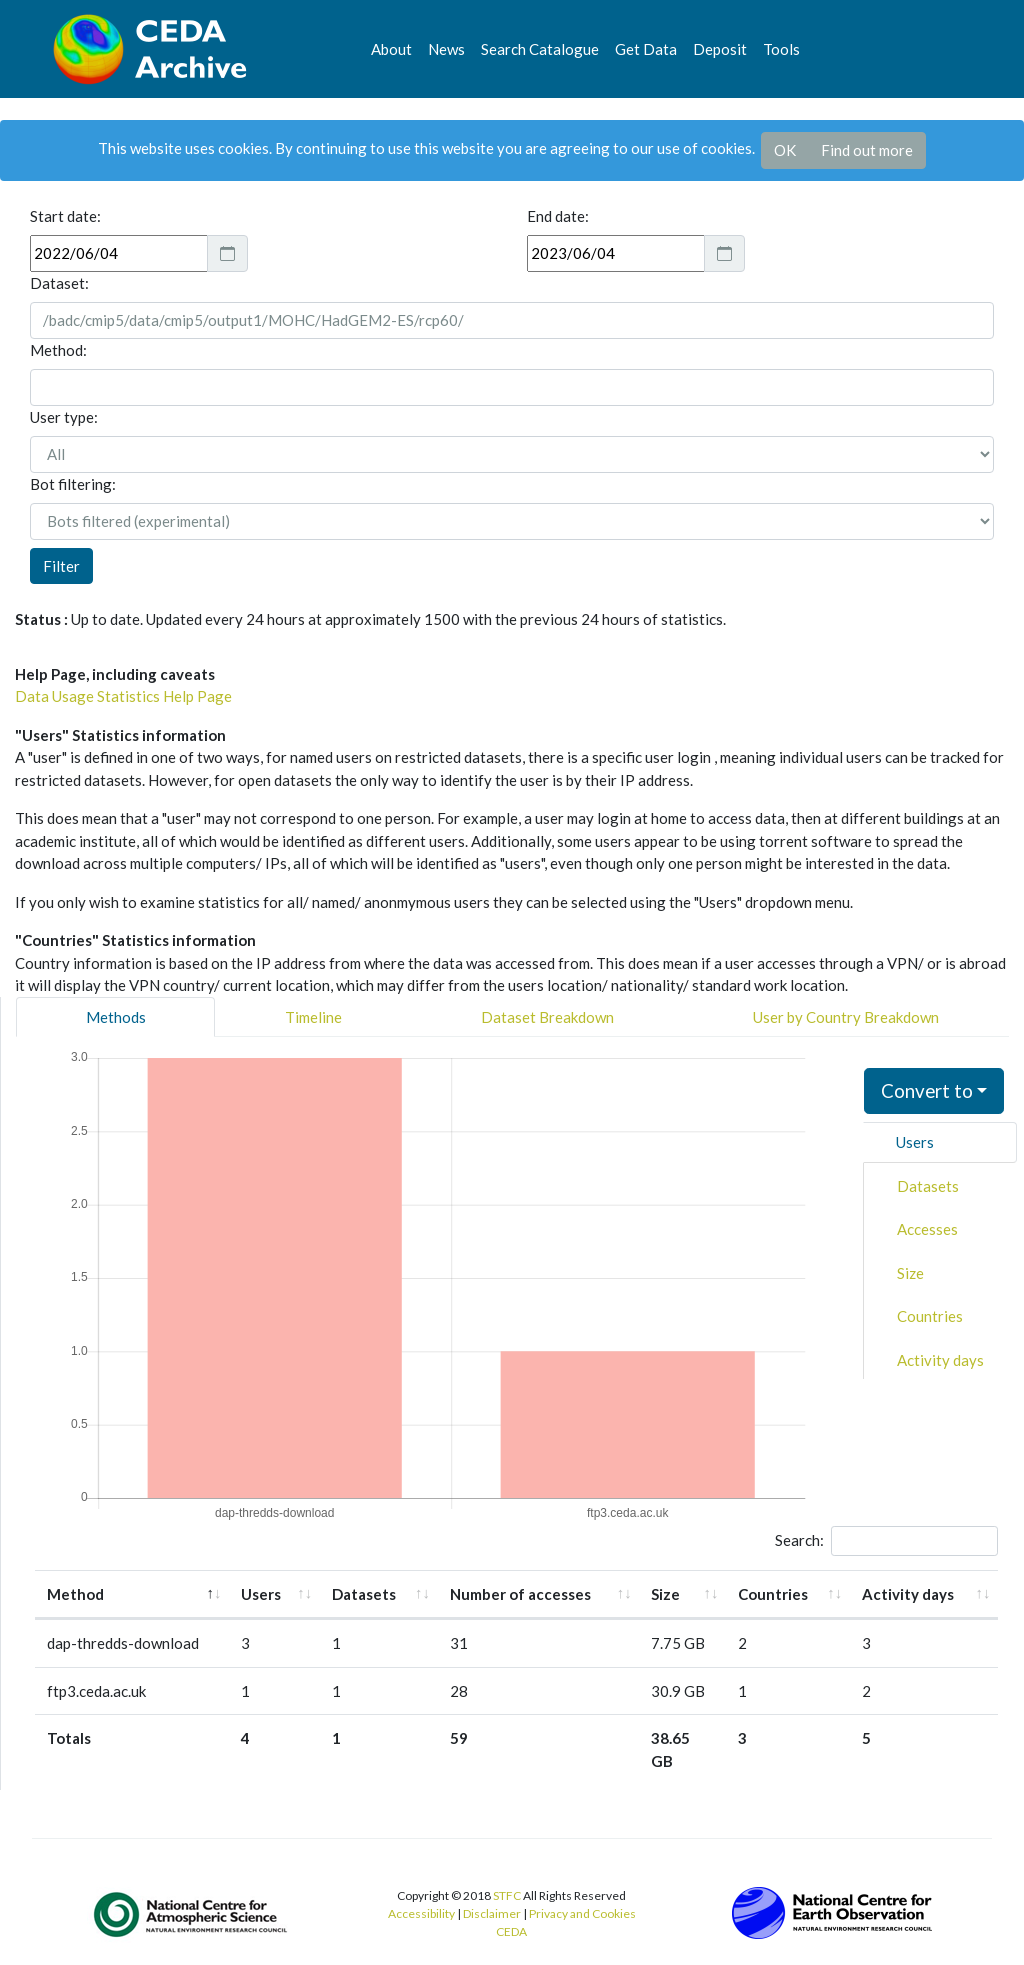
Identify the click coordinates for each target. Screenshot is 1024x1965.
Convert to (927, 1090)
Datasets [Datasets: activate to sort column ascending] (364, 1594)
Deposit (720, 49)
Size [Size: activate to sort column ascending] (665, 1594)
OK (785, 150)
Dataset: (59, 283)
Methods (116, 1017)
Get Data (646, 49)
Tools (781, 49)
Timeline (313, 1017)
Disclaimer (492, 1913)
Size (910, 1273)
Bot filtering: (73, 484)
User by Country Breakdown (846, 1017)
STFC (507, 1895)
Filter (61, 566)
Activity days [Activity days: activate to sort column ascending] (908, 1594)
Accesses (927, 1229)
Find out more (867, 150)
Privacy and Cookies (582, 1913)
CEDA (511, 1931)
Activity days (940, 1360)
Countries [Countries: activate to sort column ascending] (773, 1594)
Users (915, 1142)
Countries (930, 1316)
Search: (886, 1541)
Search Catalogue (540, 49)
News (446, 49)
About (391, 49)
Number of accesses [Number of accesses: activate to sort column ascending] (520, 1594)
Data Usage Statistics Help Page (123, 696)
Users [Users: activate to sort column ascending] (261, 1594)
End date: (558, 216)
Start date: (65, 216)
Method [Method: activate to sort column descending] (75, 1594)
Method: (58, 350)
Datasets (928, 1186)
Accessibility (421, 1913)
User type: (64, 417)
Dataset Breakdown (547, 1017)
